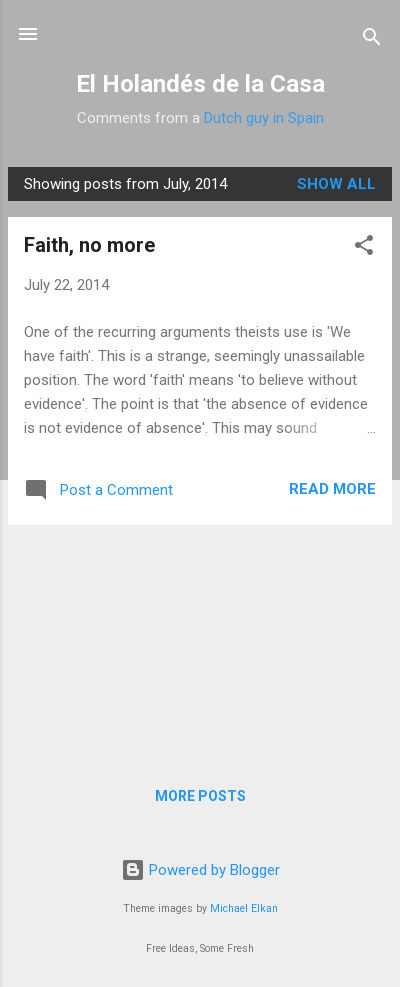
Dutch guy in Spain (264, 118)
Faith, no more (89, 245)
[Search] (372, 40)
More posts (200, 796)
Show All (336, 184)
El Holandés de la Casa (200, 84)
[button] (364, 248)
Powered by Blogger (200, 870)
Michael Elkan (244, 908)
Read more (332, 489)
